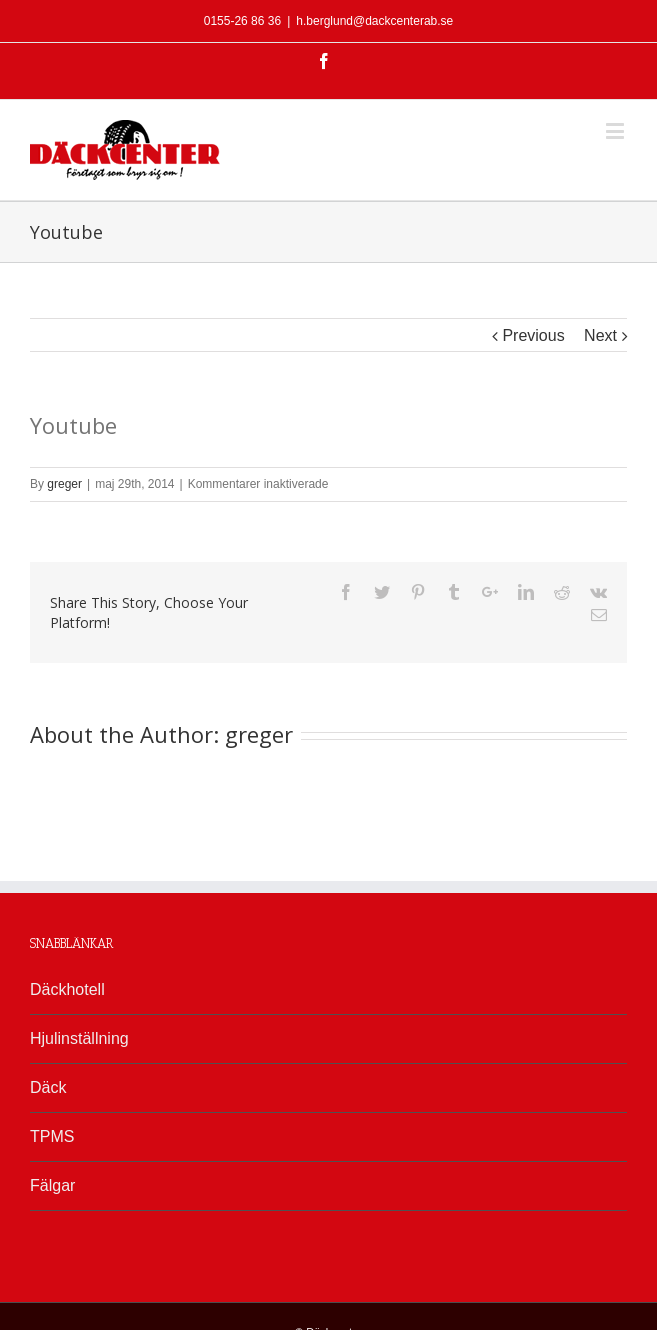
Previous (533, 335)
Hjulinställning (79, 1038)
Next (600, 335)
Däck (48, 1087)
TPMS (52, 1136)
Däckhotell (67, 989)
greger (64, 484)
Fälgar (52, 1185)
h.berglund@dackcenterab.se (374, 21)
